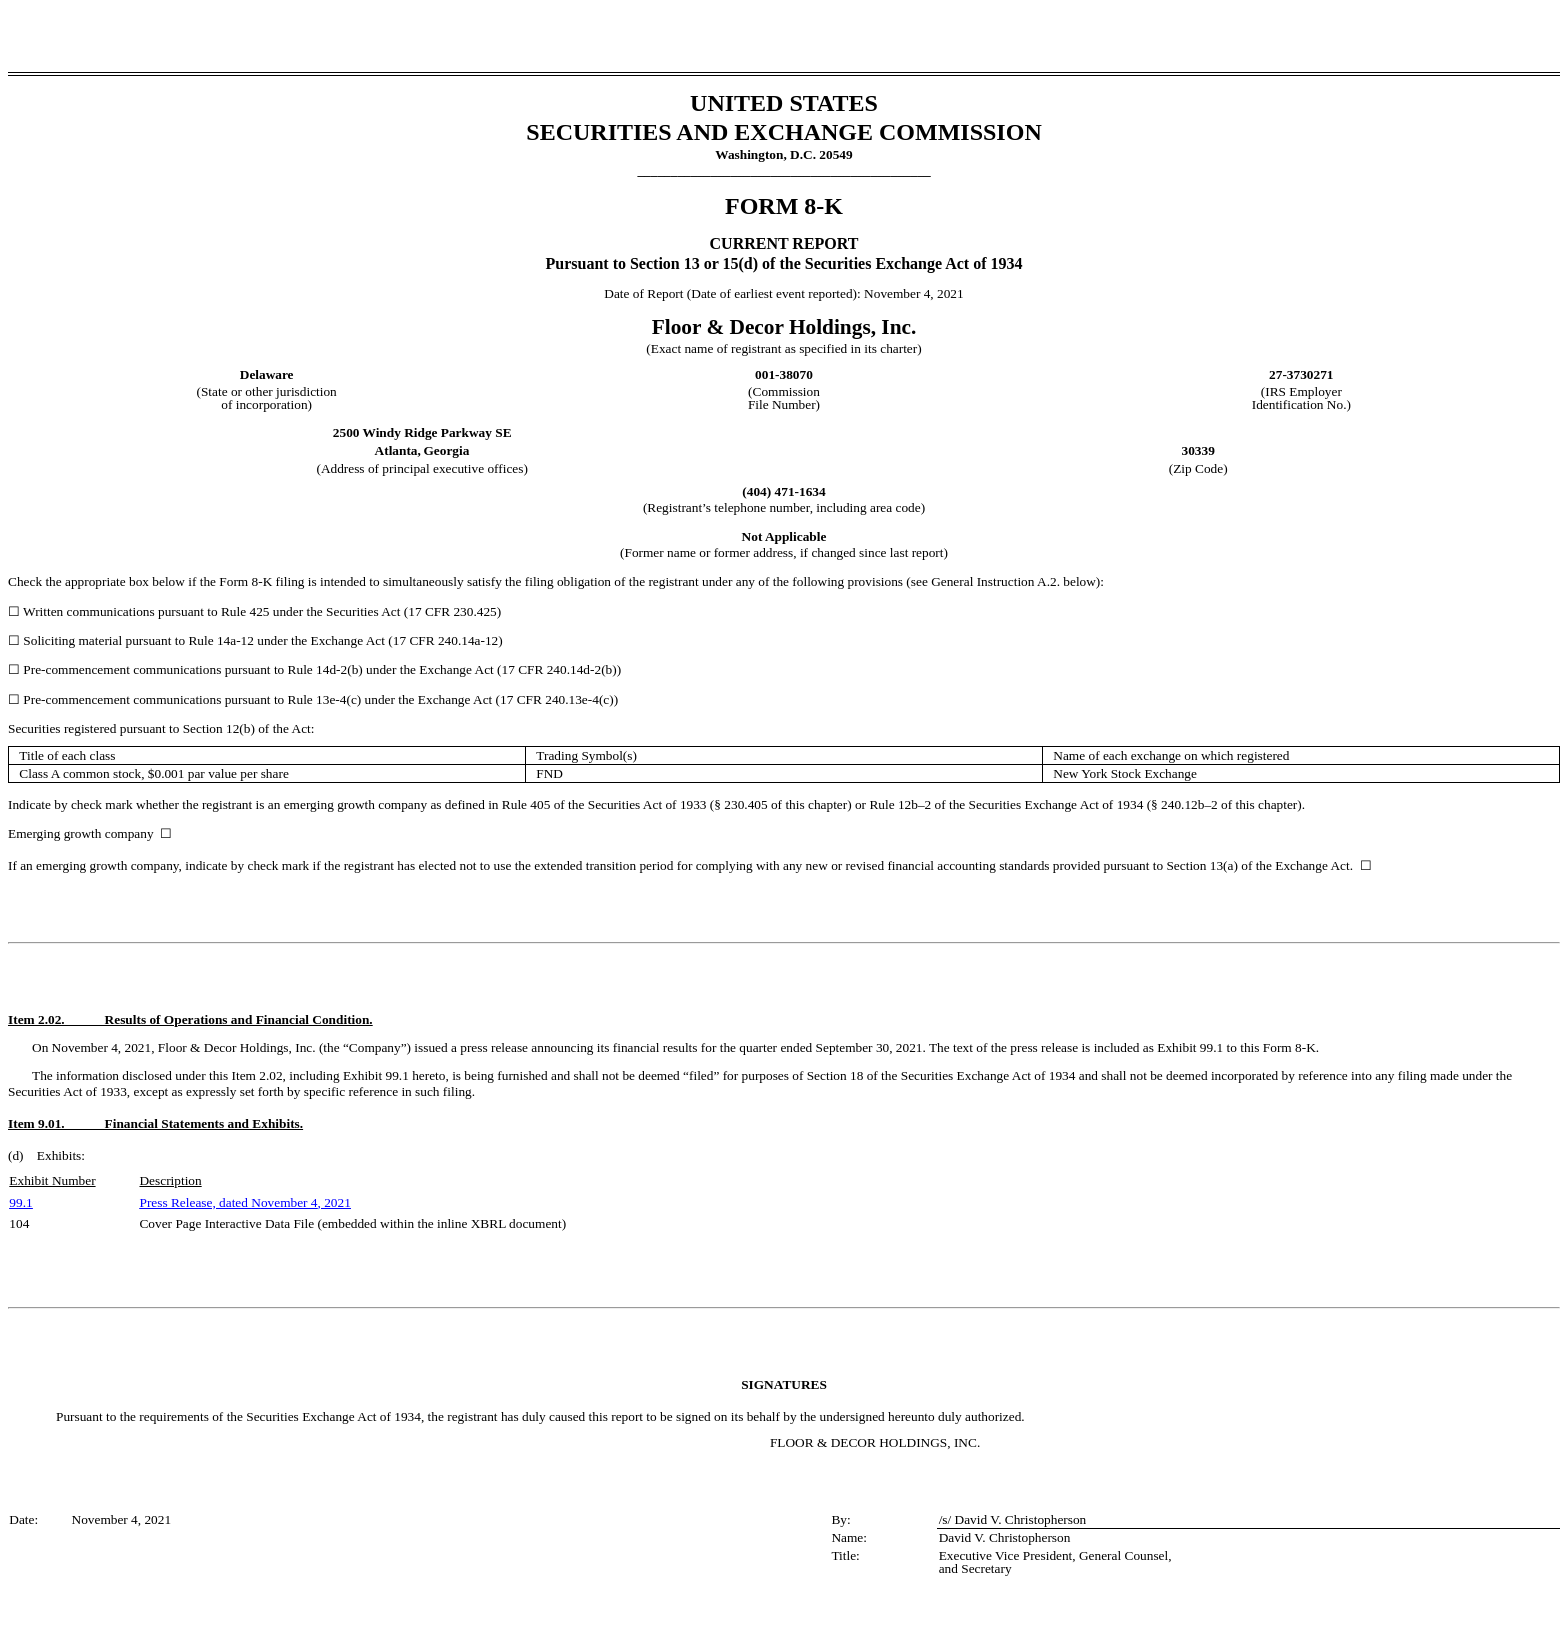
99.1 (20, 1202)
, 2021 (334, 1202)
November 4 (284, 1202)
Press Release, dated (195, 1202)
